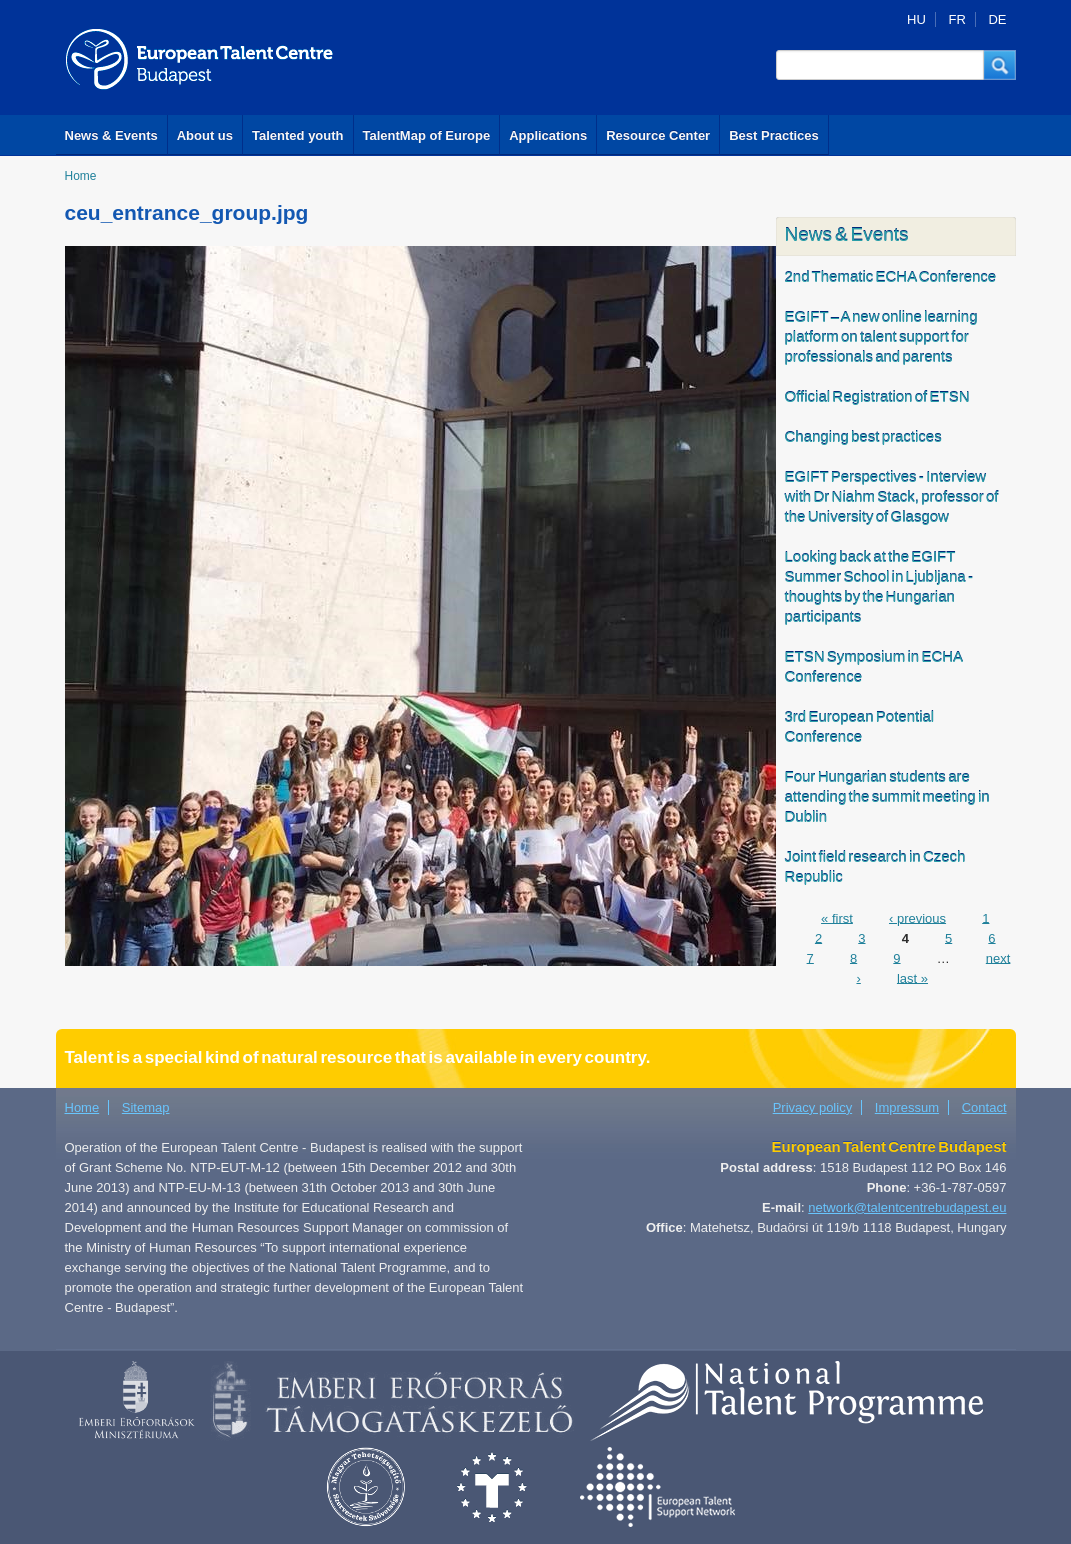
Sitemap (146, 1107)
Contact (984, 1107)
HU (916, 19)
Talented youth (297, 135)
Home (81, 176)
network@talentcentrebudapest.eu (907, 1207)
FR (956, 19)
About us (205, 135)
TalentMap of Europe (427, 135)
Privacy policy (812, 1107)
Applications (548, 135)
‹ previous (917, 917)
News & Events (111, 135)
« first (837, 917)
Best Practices (774, 135)
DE (997, 19)
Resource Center (658, 135)
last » (912, 977)
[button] (1000, 65)
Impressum (907, 1107)
